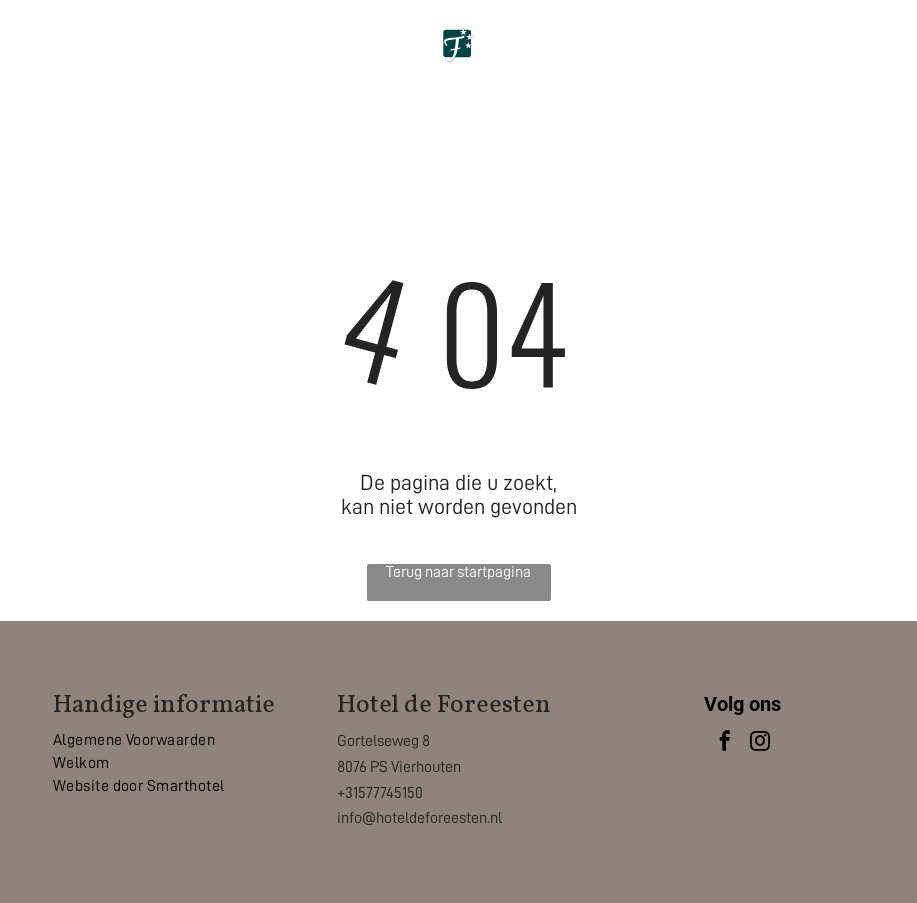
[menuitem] (175, 740)
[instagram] (760, 743)
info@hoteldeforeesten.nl (419, 818)
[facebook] (725, 743)
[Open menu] (868, 57)
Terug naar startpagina (458, 572)
